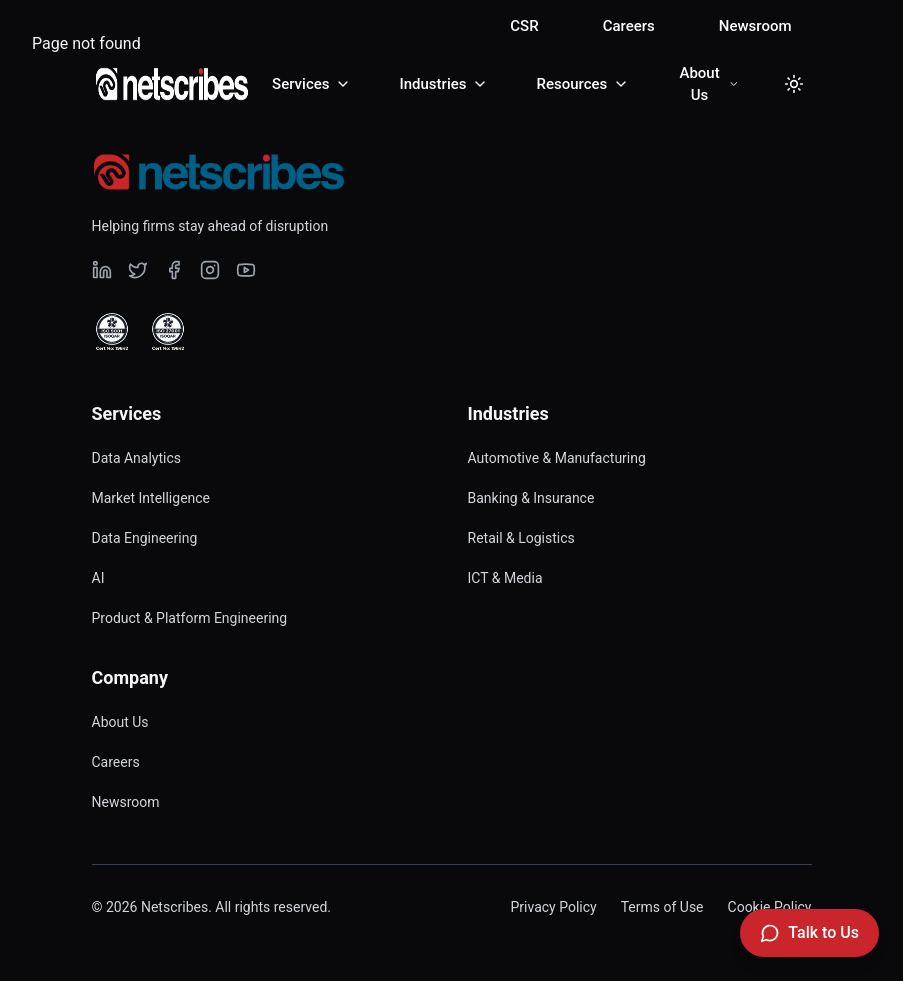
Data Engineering (145, 538)
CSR (524, 26)
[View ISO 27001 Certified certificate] (168, 332)
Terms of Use (662, 907)
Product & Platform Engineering (190, 618)
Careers (629, 26)
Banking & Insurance (531, 498)
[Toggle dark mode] (794, 84)
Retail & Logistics (521, 538)
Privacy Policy (553, 907)
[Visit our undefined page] (102, 270)
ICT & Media (505, 578)
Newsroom (755, 26)
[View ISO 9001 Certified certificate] (112, 332)
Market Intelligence (151, 498)
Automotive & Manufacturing (557, 458)
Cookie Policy (770, 907)
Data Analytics (137, 458)
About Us (120, 722)
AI (98, 578)
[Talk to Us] (809, 933)
